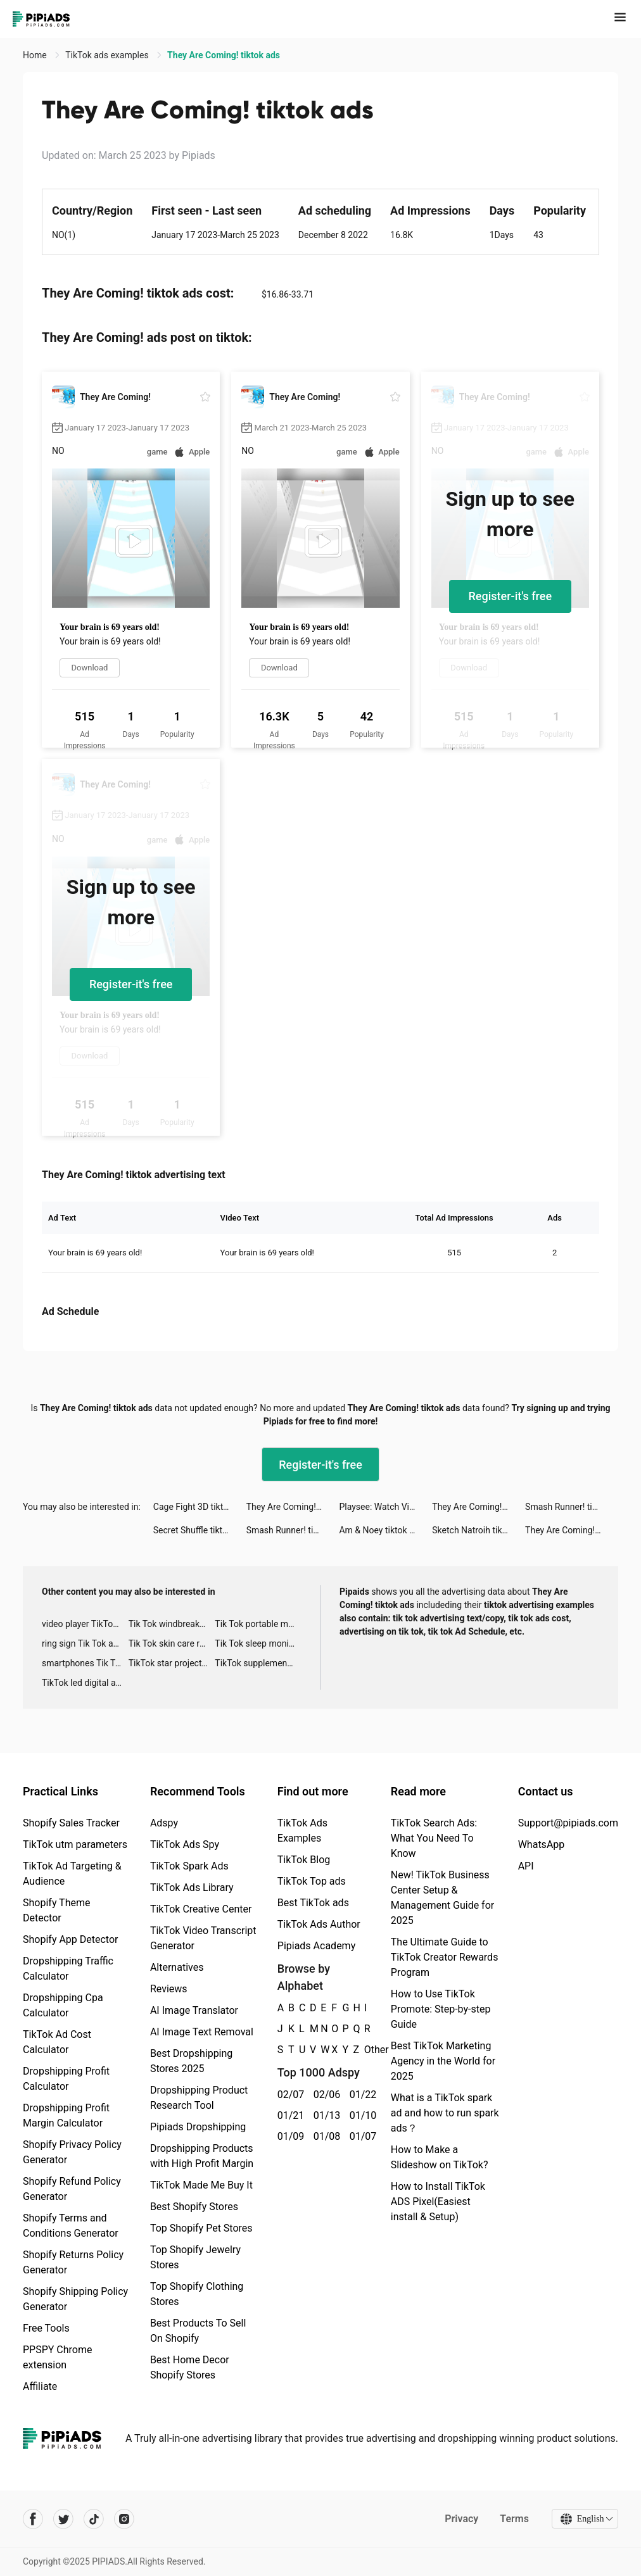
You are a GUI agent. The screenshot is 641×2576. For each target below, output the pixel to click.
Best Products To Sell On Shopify (198, 2330)
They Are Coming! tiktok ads (293, 1507)
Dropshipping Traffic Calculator (68, 1968)
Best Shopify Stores (194, 2207)
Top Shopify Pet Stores (201, 2228)
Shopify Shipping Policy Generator (75, 2299)
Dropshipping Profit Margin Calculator (66, 2115)
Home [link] (36, 55)
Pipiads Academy (316, 1946)
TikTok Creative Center (201, 1909)
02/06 (325, 2095)
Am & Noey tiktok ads (381, 1530)
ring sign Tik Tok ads (82, 1643)
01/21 (288, 2115)
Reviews (168, 1989)
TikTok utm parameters (75, 1844)
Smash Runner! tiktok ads (571, 1507)
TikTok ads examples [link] (108, 55)
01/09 (288, 2136)
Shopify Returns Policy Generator (73, 2262)
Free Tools (46, 2328)
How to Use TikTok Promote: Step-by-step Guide (441, 2009)
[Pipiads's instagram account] (124, 2519)
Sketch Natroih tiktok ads (478, 1530)
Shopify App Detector (70, 1939)
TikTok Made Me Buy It (201, 2185)
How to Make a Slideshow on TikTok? (439, 2157)
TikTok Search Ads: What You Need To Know (434, 1838)
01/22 (361, 2095)
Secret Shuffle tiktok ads (199, 1530)
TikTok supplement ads (258, 1663)
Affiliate (40, 2386)
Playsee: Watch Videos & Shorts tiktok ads (385, 1507)
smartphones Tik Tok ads (85, 1663)
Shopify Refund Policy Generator (72, 2188)
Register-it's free (510, 596)
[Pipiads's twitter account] (63, 2519)
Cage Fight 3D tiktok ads (199, 1507)
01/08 (325, 2136)
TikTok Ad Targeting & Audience (72, 1873)
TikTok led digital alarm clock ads (85, 1683)
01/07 (361, 2136)
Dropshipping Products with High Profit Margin (201, 2156)
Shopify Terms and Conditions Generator (70, 2225)
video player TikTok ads (85, 1624)
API (526, 1866)
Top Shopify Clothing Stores (196, 2294)
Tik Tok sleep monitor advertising (258, 1643)
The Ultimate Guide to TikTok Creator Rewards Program (444, 1957)
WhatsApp (541, 1844)
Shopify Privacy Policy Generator (72, 2152)
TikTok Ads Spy (184, 1844)
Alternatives (177, 1967)
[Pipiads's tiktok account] (94, 2519)
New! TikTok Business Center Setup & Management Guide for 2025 (442, 1897)
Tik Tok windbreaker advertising (172, 1624)
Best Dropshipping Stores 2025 (191, 2061)
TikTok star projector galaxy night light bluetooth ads (172, 1663)
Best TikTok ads (313, 1903)
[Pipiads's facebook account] (33, 2519)
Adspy (164, 1823)
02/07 (288, 2095)
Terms (513, 2519)
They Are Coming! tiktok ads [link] (223, 55)
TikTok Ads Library (192, 1888)
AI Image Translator (194, 2010)
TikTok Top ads (311, 1881)
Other (364, 2050)
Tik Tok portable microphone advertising (258, 1624)
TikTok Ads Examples (302, 1830)
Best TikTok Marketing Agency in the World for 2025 (443, 2061)
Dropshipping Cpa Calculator (63, 2005)
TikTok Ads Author (318, 1924)
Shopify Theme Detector (56, 1910)
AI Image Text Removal (201, 2032)
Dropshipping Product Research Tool (199, 2097)
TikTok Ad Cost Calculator (57, 2042)
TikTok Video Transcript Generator (203, 1938)
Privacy (461, 2519)
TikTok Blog (304, 1860)
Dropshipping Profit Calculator (66, 2078)
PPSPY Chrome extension (57, 2357)
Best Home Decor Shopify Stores (189, 2367)
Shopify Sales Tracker (71, 1823)
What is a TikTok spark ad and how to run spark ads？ (445, 2113)
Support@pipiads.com (568, 1823)
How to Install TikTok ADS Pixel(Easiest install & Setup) (438, 2201)
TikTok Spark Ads (189, 1866)
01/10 (361, 2115)
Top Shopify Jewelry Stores (195, 2257)
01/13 (325, 2115)
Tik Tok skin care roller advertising (172, 1643)
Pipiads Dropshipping (198, 2127)
